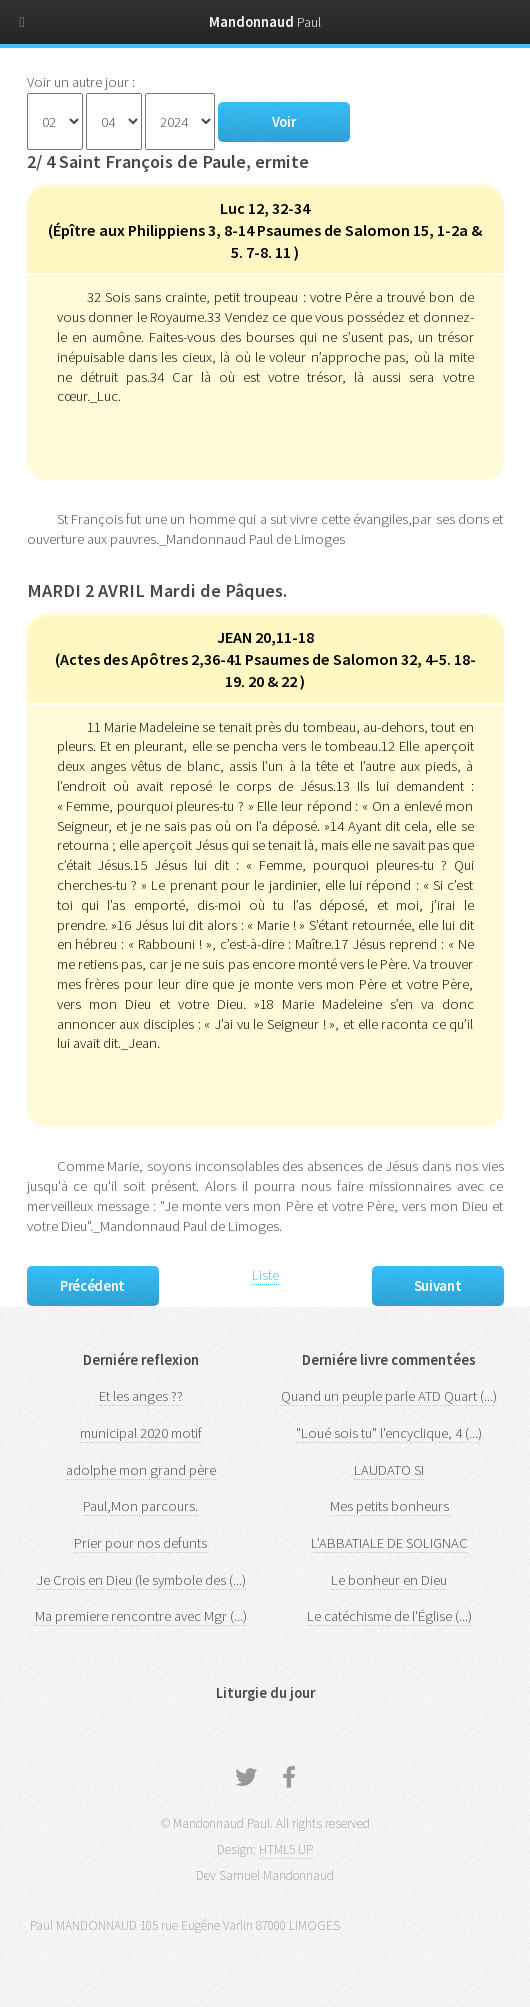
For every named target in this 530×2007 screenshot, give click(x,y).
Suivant (437, 1286)
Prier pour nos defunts (140, 1543)
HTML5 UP (286, 1849)
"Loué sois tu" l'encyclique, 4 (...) (389, 1433)
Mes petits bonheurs (389, 1506)
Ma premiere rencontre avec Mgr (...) (141, 1616)
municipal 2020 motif (141, 1433)
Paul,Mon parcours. (140, 1506)
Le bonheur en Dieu (389, 1580)
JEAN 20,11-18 (265, 637)
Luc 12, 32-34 (265, 208)
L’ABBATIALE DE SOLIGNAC (389, 1543)
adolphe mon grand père (141, 1470)
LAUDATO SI (389, 1470)
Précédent (92, 1286)
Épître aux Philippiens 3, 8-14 (155, 230)
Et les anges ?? (141, 1396)
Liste (265, 1275)
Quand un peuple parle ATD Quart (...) (389, 1396)
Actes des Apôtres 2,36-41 (152, 659)
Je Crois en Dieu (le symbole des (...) (141, 1580)
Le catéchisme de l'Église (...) (389, 1616)
